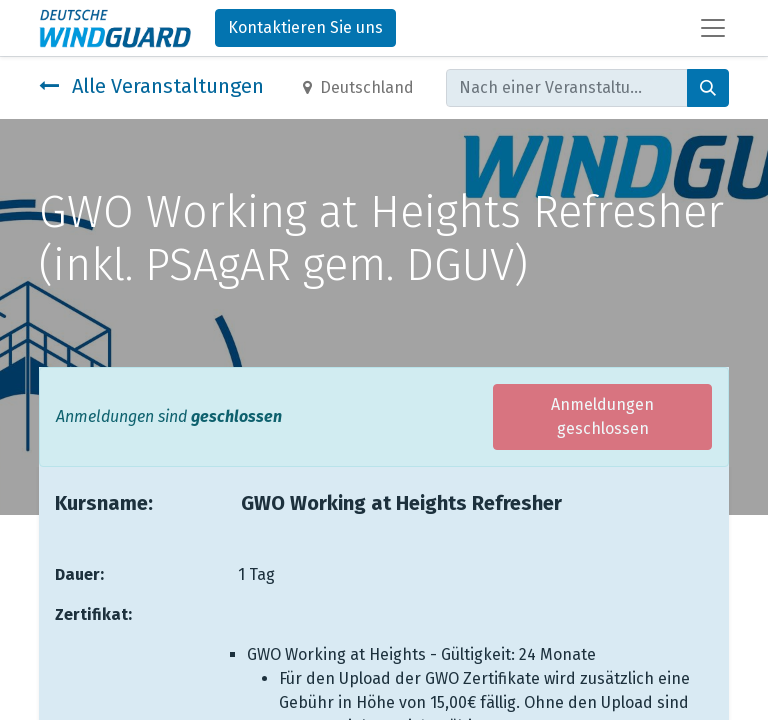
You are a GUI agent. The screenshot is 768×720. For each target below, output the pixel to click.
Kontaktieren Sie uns (305, 27)
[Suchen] (708, 88)
